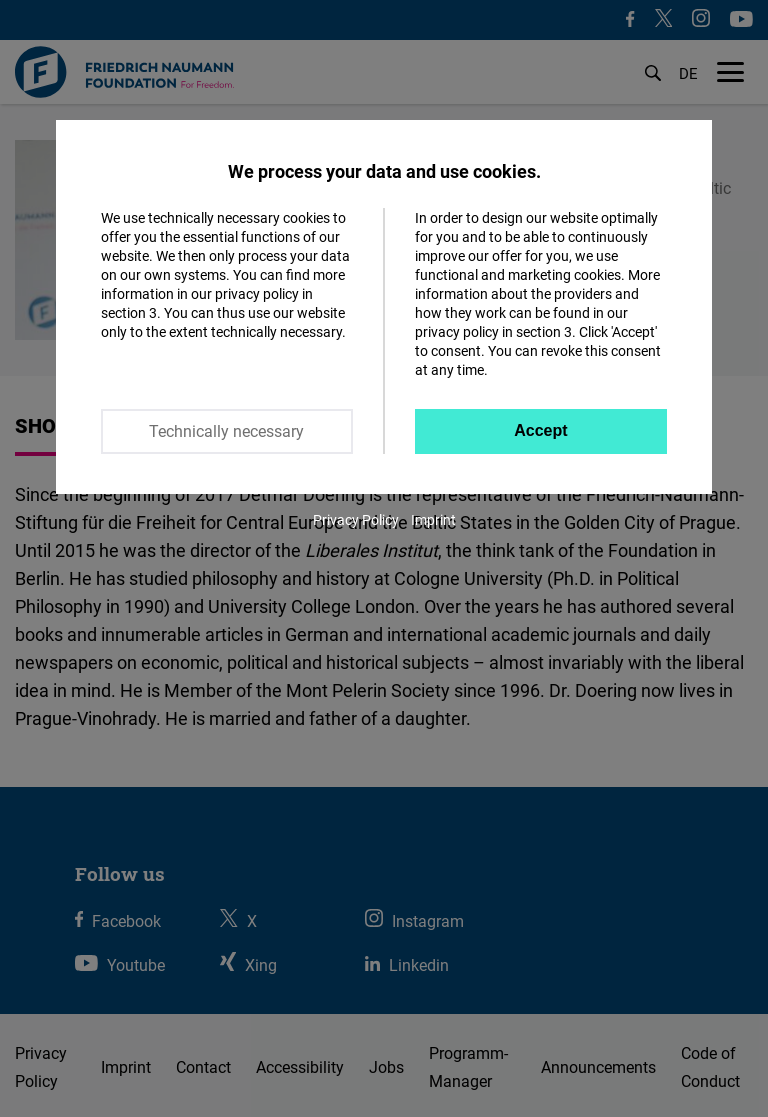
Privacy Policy (356, 519)
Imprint (433, 519)
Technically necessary (226, 431)
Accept (540, 430)
